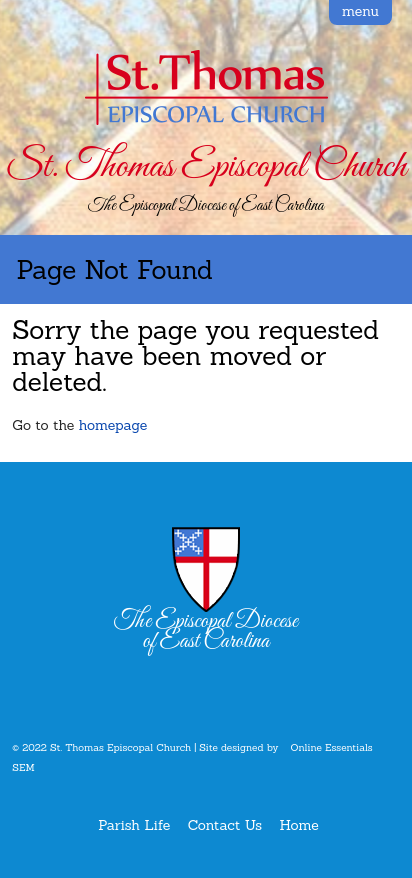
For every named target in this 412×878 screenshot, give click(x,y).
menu (360, 11)
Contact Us (225, 825)
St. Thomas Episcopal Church (205, 167)
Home (299, 825)
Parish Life (134, 825)
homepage (113, 425)
